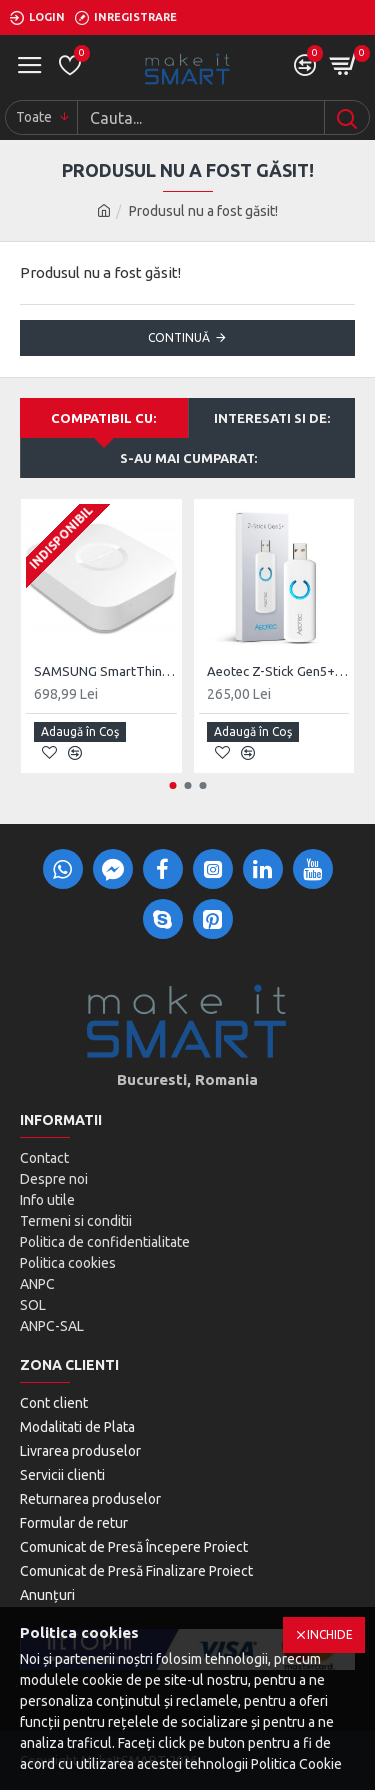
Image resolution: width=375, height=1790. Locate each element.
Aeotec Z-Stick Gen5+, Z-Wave (278, 671)
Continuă (179, 337)
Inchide (330, 1634)
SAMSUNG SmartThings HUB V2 (105, 671)
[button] (172, 785)
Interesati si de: (272, 418)
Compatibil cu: (103, 418)
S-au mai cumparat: (188, 458)
